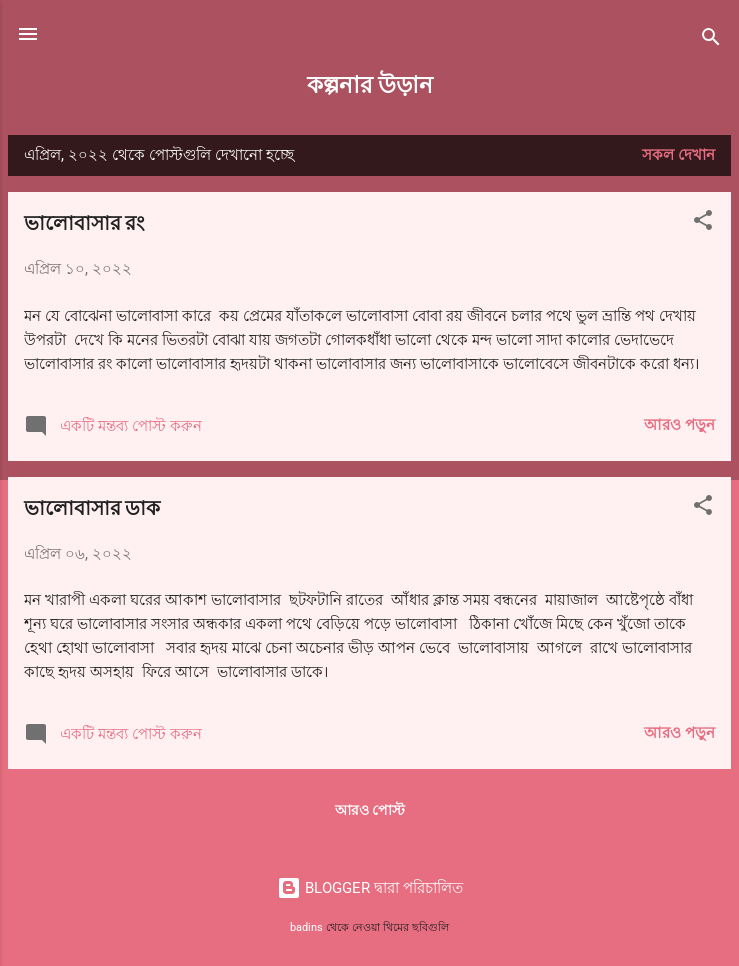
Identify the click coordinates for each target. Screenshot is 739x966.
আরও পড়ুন (679, 425)
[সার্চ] (711, 40)
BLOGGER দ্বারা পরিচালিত (370, 888)
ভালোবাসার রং (84, 221)
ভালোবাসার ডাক (92, 506)
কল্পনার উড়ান (370, 83)
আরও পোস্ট (370, 810)
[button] (703, 223)
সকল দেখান (678, 155)
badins (306, 927)
